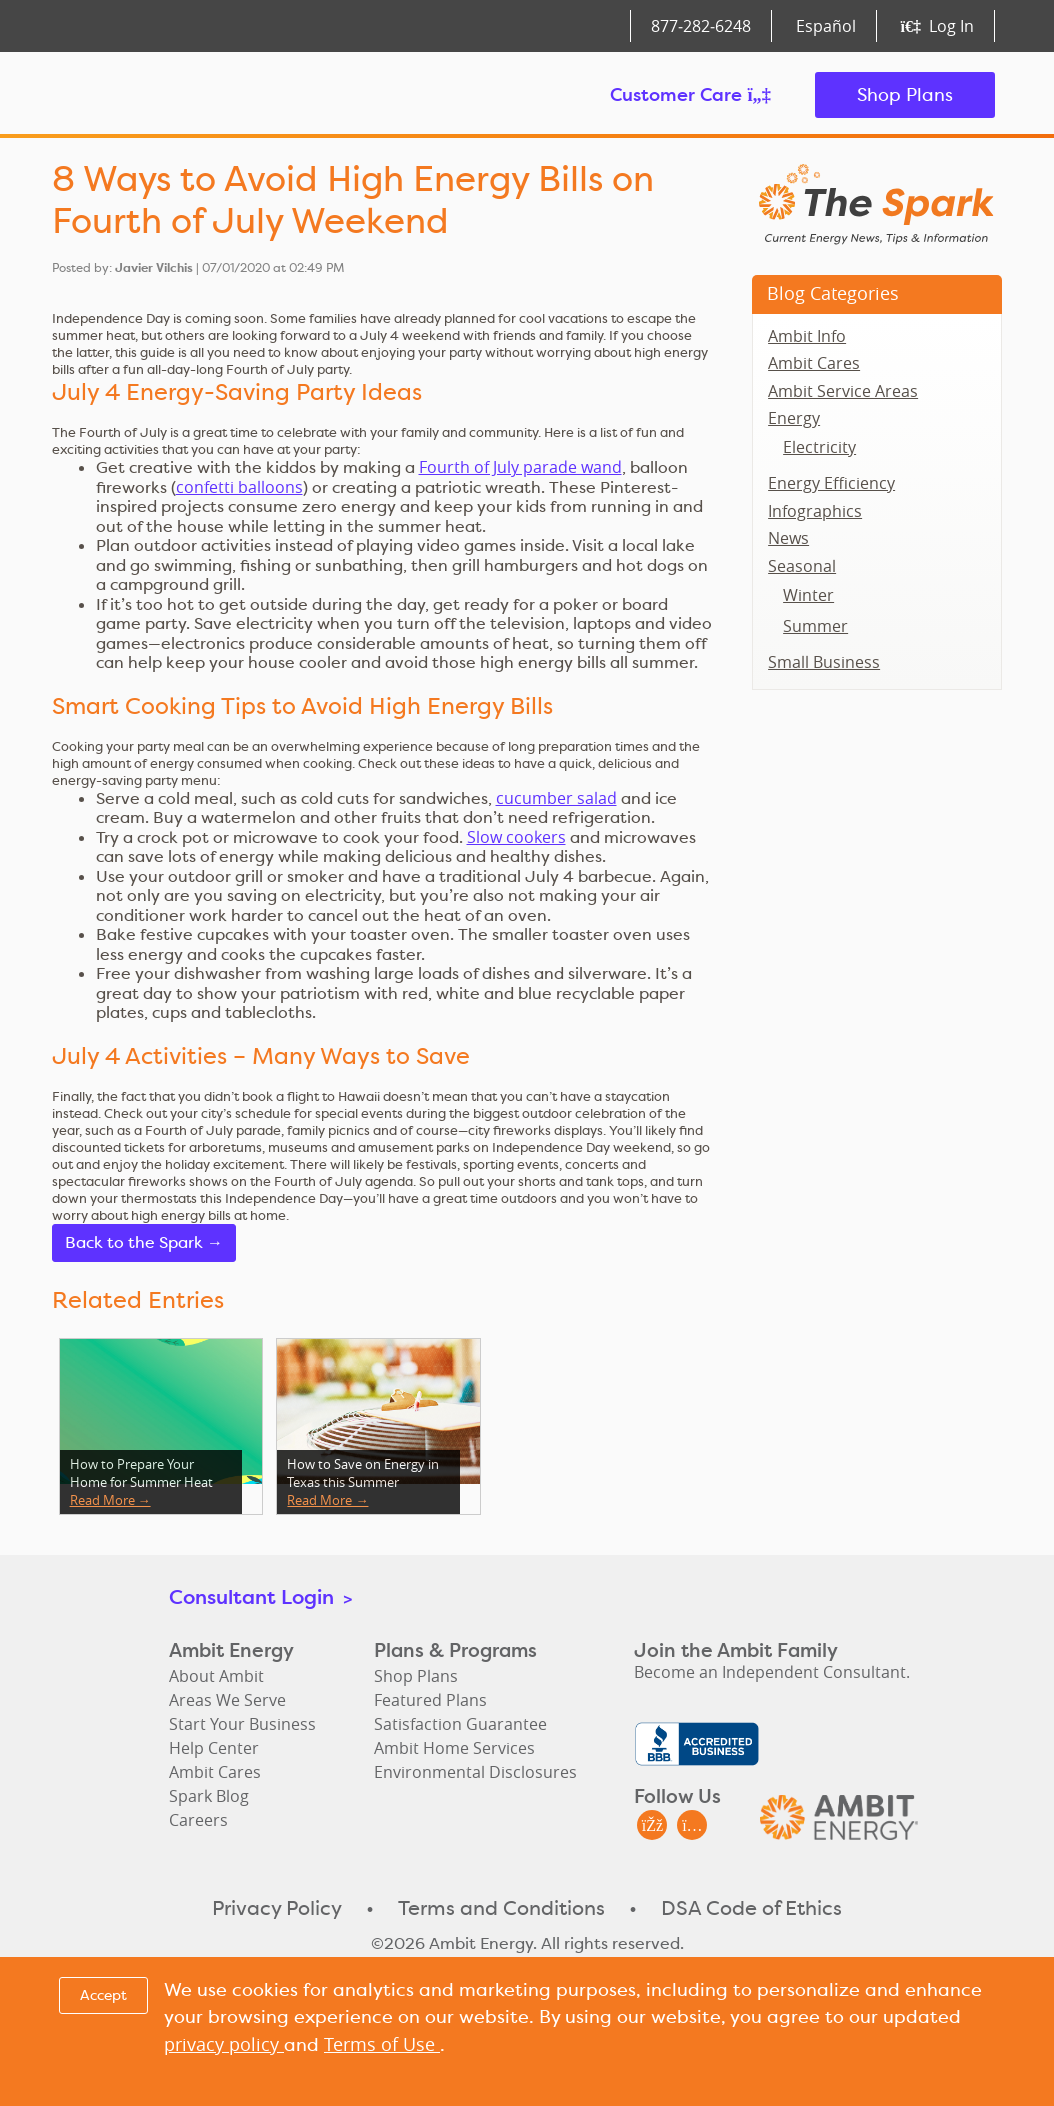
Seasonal (802, 566)
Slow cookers (516, 837)
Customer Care (690, 94)
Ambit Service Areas (843, 391)
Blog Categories (833, 293)
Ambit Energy (166, 95)
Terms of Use (382, 2044)
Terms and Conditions (501, 1908)
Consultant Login (260, 1596)
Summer (815, 626)
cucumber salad (556, 798)
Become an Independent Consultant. (772, 1672)
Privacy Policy (277, 1908)
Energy (794, 418)
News (788, 538)
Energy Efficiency (831, 483)
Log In (937, 26)
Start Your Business (242, 1724)
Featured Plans (430, 1700)
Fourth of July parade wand (520, 467)
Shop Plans (905, 94)
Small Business (824, 662)
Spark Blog (209, 1796)
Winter (808, 595)
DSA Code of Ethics (751, 1908)
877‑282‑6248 (701, 26)
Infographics (815, 511)
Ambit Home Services (454, 1748)
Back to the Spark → (144, 1242)
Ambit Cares (814, 363)
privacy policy (224, 2044)
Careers (198, 1820)
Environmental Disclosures (475, 1772)
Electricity (819, 447)
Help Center (214, 1748)
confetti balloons (239, 487)
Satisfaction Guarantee (460, 1724)
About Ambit (216, 1676)
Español (826, 26)
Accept (103, 1995)
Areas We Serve (227, 1700)
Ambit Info (807, 336)
